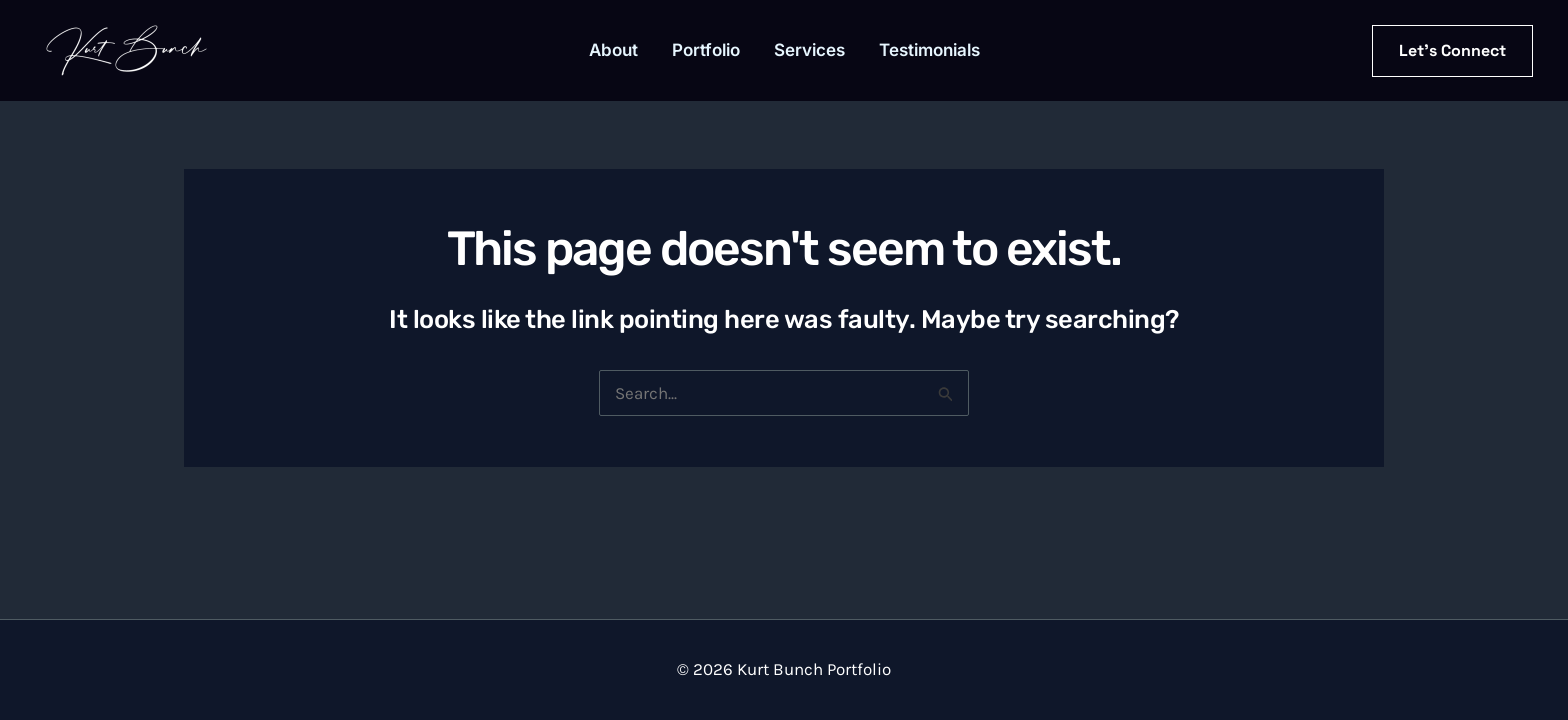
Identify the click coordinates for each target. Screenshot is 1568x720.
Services (809, 50)
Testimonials (929, 50)
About (613, 50)
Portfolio (706, 50)
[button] (1452, 51)
